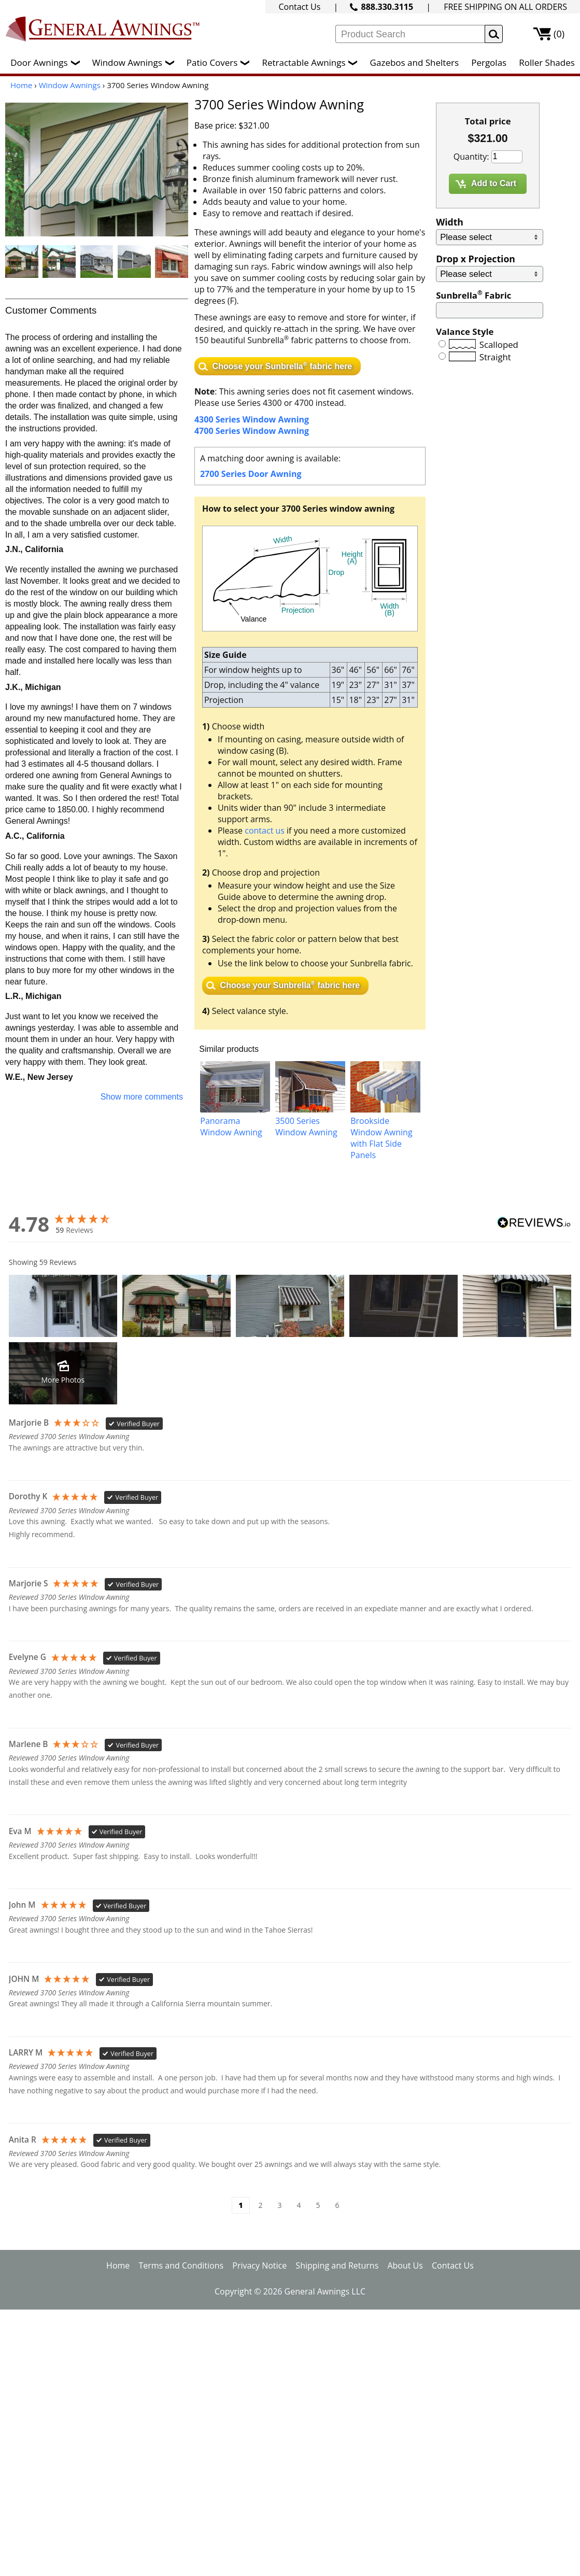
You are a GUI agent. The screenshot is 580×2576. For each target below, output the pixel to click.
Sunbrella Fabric (473, 295)
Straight (495, 357)
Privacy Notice (259, 2265)
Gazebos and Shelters (414, 62)
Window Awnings (135, 62)
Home (21, 85)
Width (449, 222)
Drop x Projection (475, 258)
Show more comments (142, 1096)
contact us (265, 830)
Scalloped (498, 344)
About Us (405, 2265)
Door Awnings (47, 62)
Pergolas (488, 62)
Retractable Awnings (312, 62)
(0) (559, 33)
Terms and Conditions (180, 2265)
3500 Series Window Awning (306, 1126)
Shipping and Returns (336, 2265)
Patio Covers (221, 62)
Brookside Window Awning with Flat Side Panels (381, 1138)
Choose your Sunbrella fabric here (282, 365)
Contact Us (299, 6)
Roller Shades (546, 62)
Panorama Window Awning (231, 1126)
